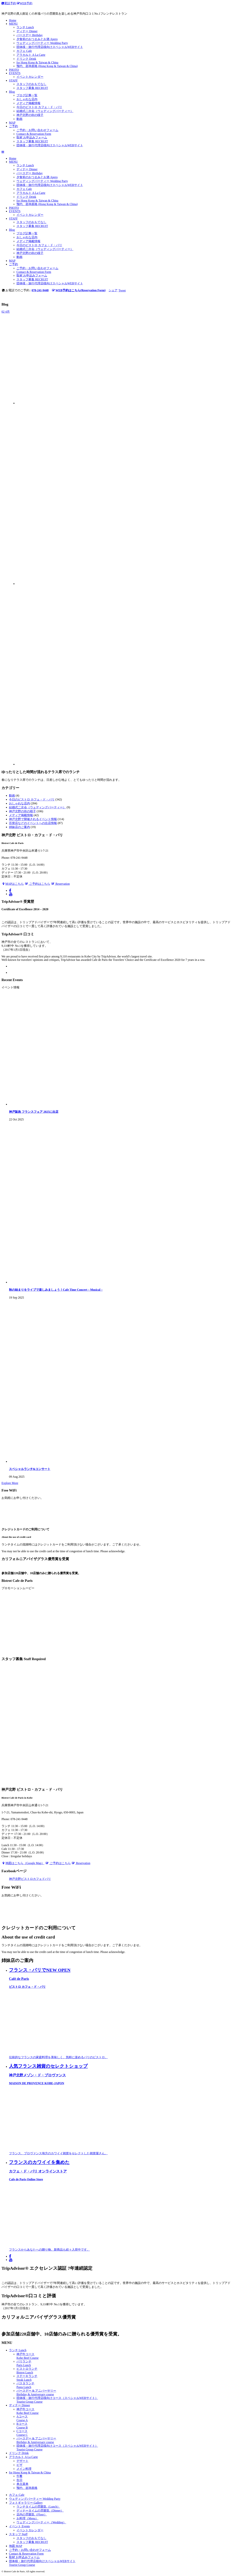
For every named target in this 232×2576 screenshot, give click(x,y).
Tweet (122, 290)
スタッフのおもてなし (31, 84)
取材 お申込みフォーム (31, 137)
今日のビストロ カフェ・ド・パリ (39, 107)
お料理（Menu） (27, 2518)
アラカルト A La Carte (23, 2457)
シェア (113, 290)
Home (12, 20)
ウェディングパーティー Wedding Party (34, 2498)
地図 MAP (15, 2546)
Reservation (60, 883)
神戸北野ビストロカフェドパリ (30, 1878)
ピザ (19, 2464)
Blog (12, 91)
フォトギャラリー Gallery (26, 2502)
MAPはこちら (12, 883)
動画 (19, 118)
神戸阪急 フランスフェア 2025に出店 (33, 1111)
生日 (19, 2480)
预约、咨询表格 (26, 2487)
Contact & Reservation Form (33, 133)
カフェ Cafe (16, 2494)
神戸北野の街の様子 (29, 115)
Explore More (9, 1483)
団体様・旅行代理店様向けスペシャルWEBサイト (49, 47)
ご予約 (13, 126)
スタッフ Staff (18, 2534)
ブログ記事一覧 (26, 95)
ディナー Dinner (19, 2405)
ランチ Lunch (17, 2350)
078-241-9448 (40, 290)
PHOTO (14, 69)
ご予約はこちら (37, 883)
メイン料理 (23, 2468)
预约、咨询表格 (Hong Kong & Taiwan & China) (47, 66)
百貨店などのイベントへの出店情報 (33, 823)
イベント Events (19, 2526)
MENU (13, 23)
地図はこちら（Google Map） (22, 1863)
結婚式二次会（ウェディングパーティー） (44, 111)
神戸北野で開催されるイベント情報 (33, 819)
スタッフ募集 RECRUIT (32, 88)
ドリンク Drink (19, 2453)
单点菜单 (22, 2484)
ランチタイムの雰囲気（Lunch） (38, 2506)
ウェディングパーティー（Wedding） (41, 2522)
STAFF (13, 80)
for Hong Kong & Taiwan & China (30, 2472)
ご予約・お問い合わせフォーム (37, 130)
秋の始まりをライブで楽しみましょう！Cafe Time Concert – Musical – (56, 1289)
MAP (12, 122)
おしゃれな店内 (26, 99)
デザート (22, 2460)
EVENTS (14, 73)
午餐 (19, 2476)
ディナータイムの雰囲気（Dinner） (40, 2510)
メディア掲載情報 (28, 103)
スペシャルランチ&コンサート (29, 1469)
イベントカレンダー (29, 76)
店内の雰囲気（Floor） (31, 2514)
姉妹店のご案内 (19, 827)
